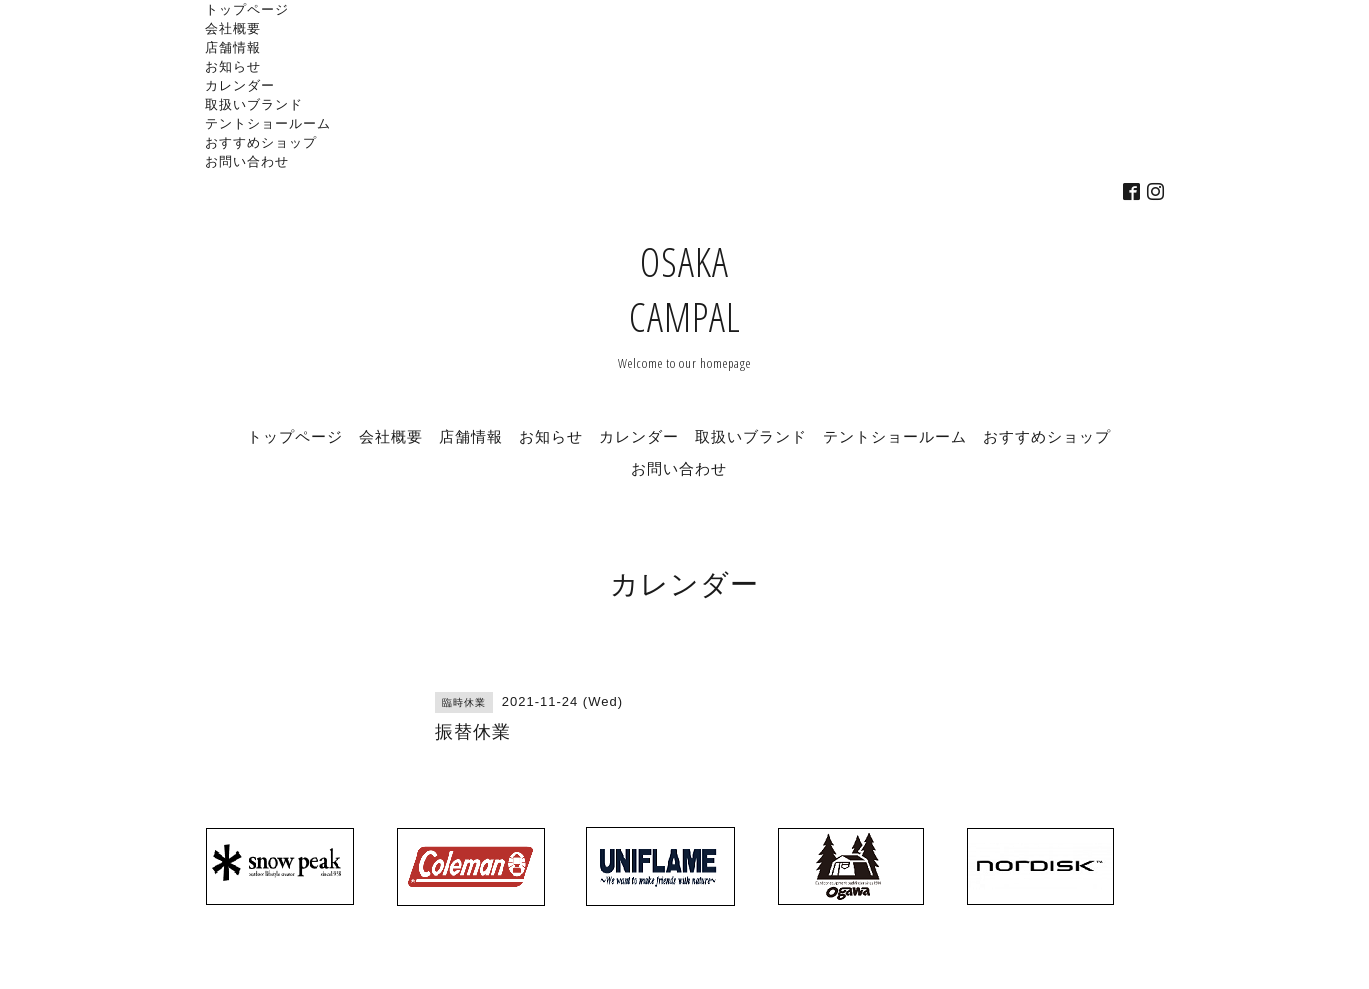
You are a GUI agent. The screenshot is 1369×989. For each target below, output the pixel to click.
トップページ (247, 9)
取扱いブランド (254, 104)
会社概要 (233, 28)
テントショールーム (268, 123)
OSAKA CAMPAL (685, 289)
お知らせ (233, 66)
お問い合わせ (247, 161)
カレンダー (240, 85)
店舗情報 (233, 47)
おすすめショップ (261, 142)
